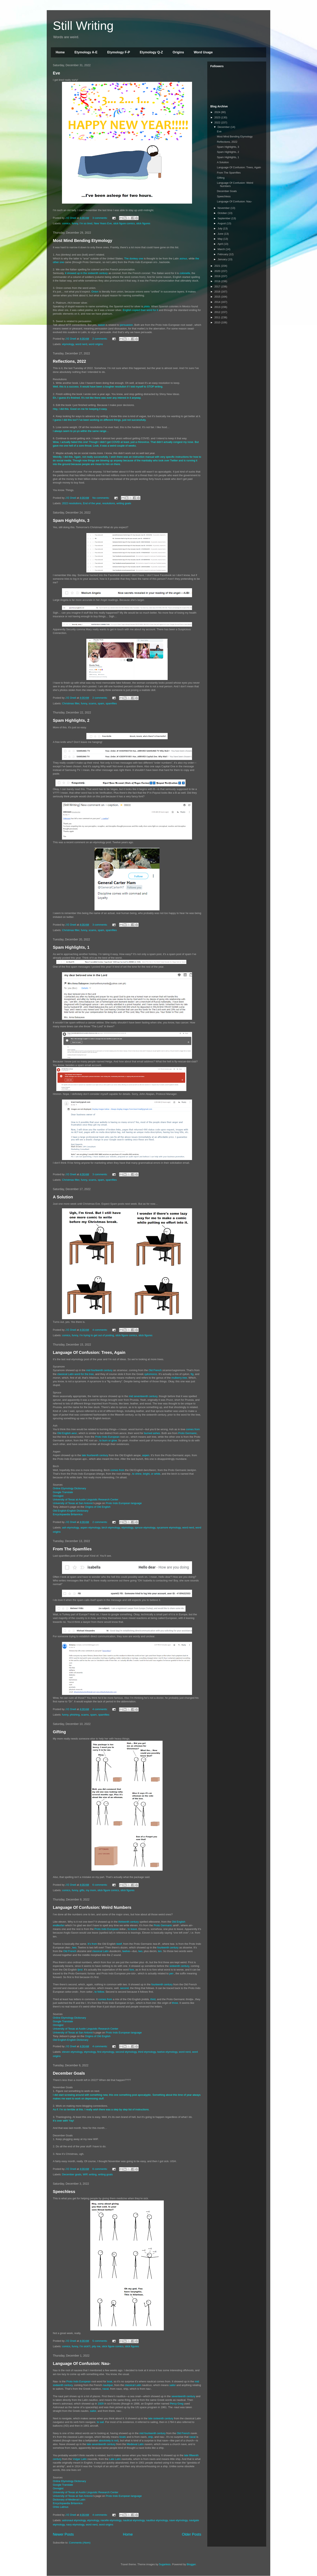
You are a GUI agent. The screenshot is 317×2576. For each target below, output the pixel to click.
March (222, 249)
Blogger (191, 2564)
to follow (99, 1991)
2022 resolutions (71, 503)
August (222, 223)
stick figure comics (124, 223)
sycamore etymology (169, 1527)
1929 (101, 2403)
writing (93, 2174)
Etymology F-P (118, 52)
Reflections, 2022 (69, 361)
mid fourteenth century (99, 1370)
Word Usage (203, 52)
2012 (217, 312)
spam (101, 703)
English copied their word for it (140, 310)
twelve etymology (167, 2051)
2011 (217, 317)
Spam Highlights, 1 (71, 947)
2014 (217, 301)
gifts (81, 1890)
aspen (145, 1455)
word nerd (81, 344)
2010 (217, 322)
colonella (185, 273)
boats (122, 2436)
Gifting (59, 1732)
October (223, 213)
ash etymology (70, 1527)
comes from (193, 1429)
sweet (101, 324)
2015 (217, 296)
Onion (95, 291)
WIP (85, 2174)
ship (150, 2436)
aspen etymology (90, 1527)
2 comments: (100, 338)
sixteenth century (179, 1965)
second (124, 1988)
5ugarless (164, 2564)
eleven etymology (72, 2051)
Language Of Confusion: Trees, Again (89, 1352)
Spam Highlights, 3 (71, 520)
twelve (126, 1951)
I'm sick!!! (84, 2346)
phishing (75, 1714)
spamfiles (111, 703)
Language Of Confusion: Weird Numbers (92, 1907)
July (220, 228)
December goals (71, 2174)
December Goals (69, 2073)
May (220, 238)
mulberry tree (179, 1377)
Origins (178, 52)
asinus (183, 258)
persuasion (126, 324)
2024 (217, 112)
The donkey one (133, 258)
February (223, 254)
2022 (217, 122)
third (152, 1999)
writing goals (123, 503)
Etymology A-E (85, 52)
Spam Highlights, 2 (71, 720)
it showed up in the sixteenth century (86, 273)
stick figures (143, 223)
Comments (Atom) (79, 2542)
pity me (96, 2346)
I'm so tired (85, 223)
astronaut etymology (74, 2520)
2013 (217, 307)
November (224, 207)
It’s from (92, 1943)
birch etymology (111, 1527)
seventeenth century (183, 2396)
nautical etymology (134, 2520)
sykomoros (150, 1374)
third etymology (147, 2051)
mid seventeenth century (143, 1396)
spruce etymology (145, 1527)
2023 (217, 117)
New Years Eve (103, 223)
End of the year (92, 503)
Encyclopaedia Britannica (68, 1514)
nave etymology (178, 2520)
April (221, 243)
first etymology (105, 2051)
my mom (91, 1890)
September (224, 218)
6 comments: (100, 1884)
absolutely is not (108, 2440)
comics (66, 223)
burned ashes (152, 1433)
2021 (217, 265)
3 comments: (100, 217)
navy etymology (75, 2524)
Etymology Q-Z (151, 52)
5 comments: (100, 2340)
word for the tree (84, 1374)
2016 (217, 291)
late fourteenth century (95, 1455)
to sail (100, 2422)
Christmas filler (70, 703)
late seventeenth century (101, 2444)
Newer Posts (63, 2534)
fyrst (80, 1969)
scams (92, 703)
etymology (68, 344)
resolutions (108, 503)
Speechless (64, 2191)
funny (75, 223)
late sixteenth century (160, 2418)
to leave (132, 1929)
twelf (119, 1943)
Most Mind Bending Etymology (82, 240)
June (221, 233)
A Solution (63, 1197)
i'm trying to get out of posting (96, 1335)
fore (131, 1969)
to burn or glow (108, 1440)
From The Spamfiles (72, 1549)
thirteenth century (128, 1921)
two (74, 1947)
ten (160, 1951)
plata (147, 306)
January (223, 259)
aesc (74, 1433)
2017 (217, 286)
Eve (56, 73)
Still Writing (83, 25)
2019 (217, 276)
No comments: (101, 497)
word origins (96, 344)
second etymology (126, 2051)
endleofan (58, 1925)
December (224, 126)
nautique (108, 2385)
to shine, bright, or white (146, 1473)
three (175, 2002)
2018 (217, 281)
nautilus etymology (157, 2520)
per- (171, 1973)
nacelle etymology (110, 2520)
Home (60, 52)
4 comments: (100, 1329)
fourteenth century (168, 1947)
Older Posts (191, 2534)
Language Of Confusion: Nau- (81, 2363)
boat (109, 2381)
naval (105, 2388)
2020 (217, 271)
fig (192, 1374)
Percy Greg (176, 2403)
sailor (172, 2385)
